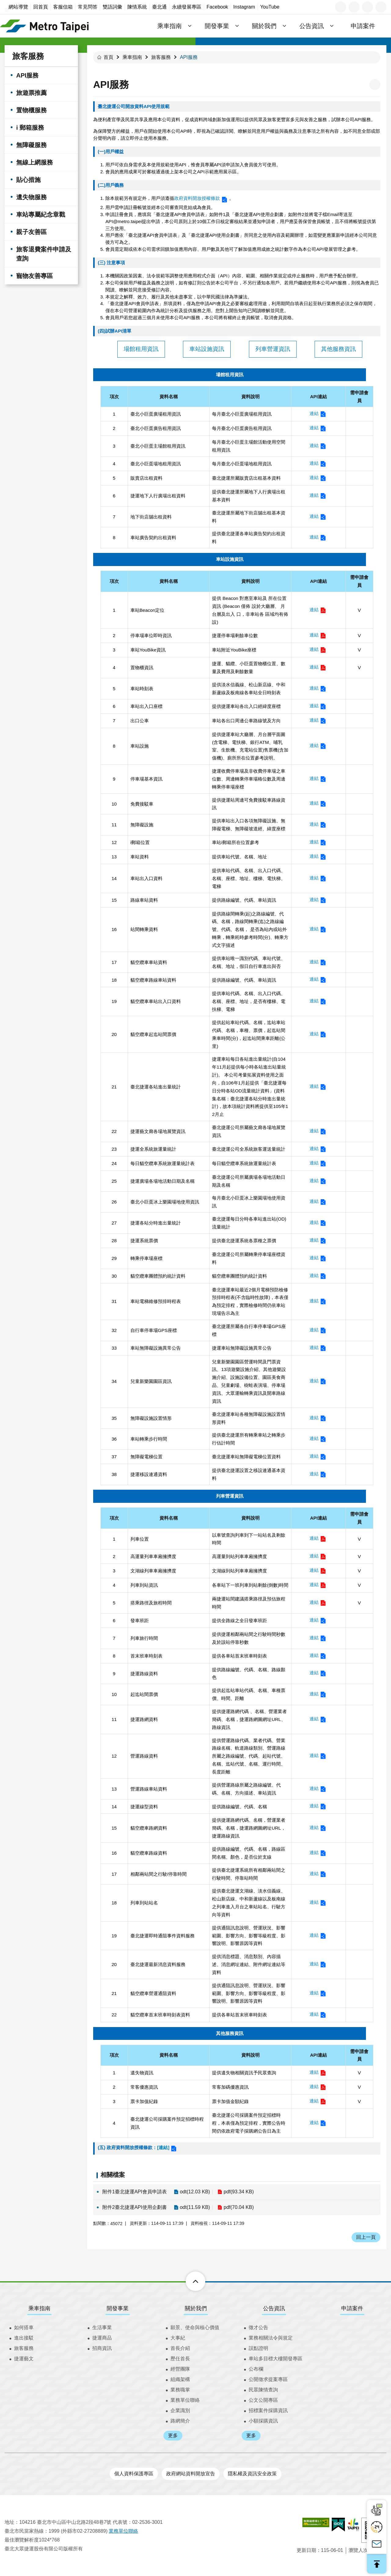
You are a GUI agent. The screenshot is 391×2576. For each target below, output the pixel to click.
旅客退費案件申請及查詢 (43, 254)
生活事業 (102, 2327)
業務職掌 (180, 2389)
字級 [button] (354, 7)
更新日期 (306, 2550)
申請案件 (363, 26)
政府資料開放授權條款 (197, 198)
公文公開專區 (263, 2400)
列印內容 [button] (374, 84)
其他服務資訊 (338, 349)
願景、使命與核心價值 (194, 2327)
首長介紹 (180, 2348)
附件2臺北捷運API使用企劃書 (134, 2207)
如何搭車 (24, 2327)
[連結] (163, 2147)
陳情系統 (137, 6)
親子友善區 (31, 232)
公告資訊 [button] (311, 26)
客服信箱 (63, 6)
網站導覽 (18, 6)
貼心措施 (28, 179)
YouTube (270, 6)
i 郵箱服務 (30, 127)
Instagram (244, 6)
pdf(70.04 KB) (239, 2207)
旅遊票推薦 (31, 92)
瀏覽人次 (358, 2550)
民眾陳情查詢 (263, 2389)
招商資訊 (102, 2348)
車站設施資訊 (206, 349)
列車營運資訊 (272, 349)
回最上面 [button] (376, 2564)
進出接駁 (24, 2337)
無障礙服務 (31, 145)
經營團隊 (180, 2369)
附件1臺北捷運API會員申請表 (134, 2191)
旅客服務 (28, 56)
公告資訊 (274, 2308)
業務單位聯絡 (185, 2400)
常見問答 (87, 6)
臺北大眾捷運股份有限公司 (44, 26)
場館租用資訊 (141, 349)
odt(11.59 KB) (195, 2207)
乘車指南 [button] (169, 26)
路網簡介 (180, 2420)
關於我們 (196, 2308)
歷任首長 (180, 2358)
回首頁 (40, 6)
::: (7, 9)
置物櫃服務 (31, 110)
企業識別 (180, 2410)
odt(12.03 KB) (195, 2191)
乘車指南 (132, 57)
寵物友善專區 (34, 275)
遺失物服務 (31, 197)
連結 (314, 413)
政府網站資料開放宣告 (190, 2473)
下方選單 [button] (188, 2281)
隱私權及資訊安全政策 (252, 2473)
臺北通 (159, 6)
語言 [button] (340, 7)
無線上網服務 (34, 162)
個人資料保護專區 (133, 2473)
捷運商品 (102, 2337)
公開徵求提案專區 (268, 2379)
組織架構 (180, 2379)
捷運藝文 (24, 2358)
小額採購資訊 (263, 2420)
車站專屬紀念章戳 (40, 214)
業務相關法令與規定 (271, 2337)
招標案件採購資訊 (268, 2410)
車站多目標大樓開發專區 (275, 2358)
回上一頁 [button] (366, 2237)
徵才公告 (258, 2327)
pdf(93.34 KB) (239, 2191)
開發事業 (118, 2308)
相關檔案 (112, 2174)
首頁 (108, 57)
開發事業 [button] (217, 26)
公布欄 (256, 2369)
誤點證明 (258, 2348)
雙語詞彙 (112, 6)
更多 (173, 2435)
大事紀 (177, 2337)
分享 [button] (367, 7)
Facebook (217, 6)
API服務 (27, 75)
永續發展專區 (186, 6)
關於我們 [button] (264, 26)
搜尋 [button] (380, 7)
